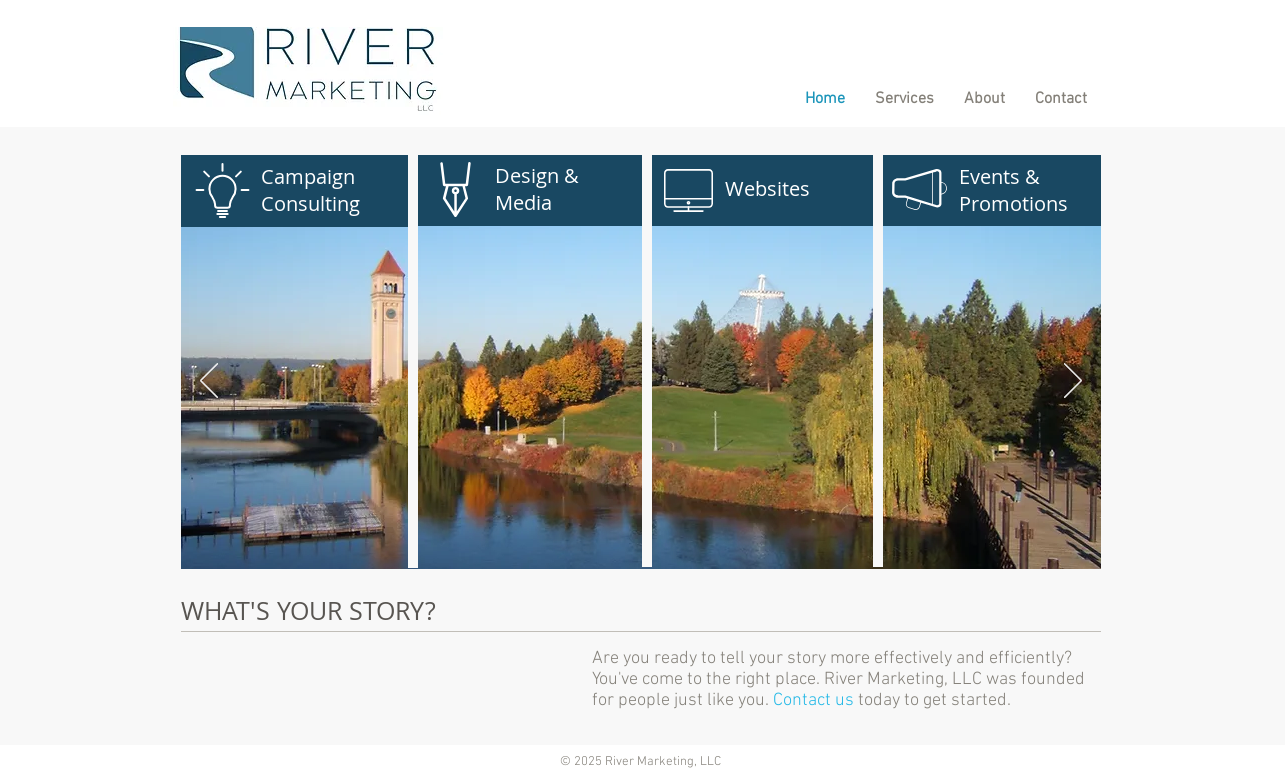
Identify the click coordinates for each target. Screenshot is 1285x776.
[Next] (1073, 382)
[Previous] (209, 382)
